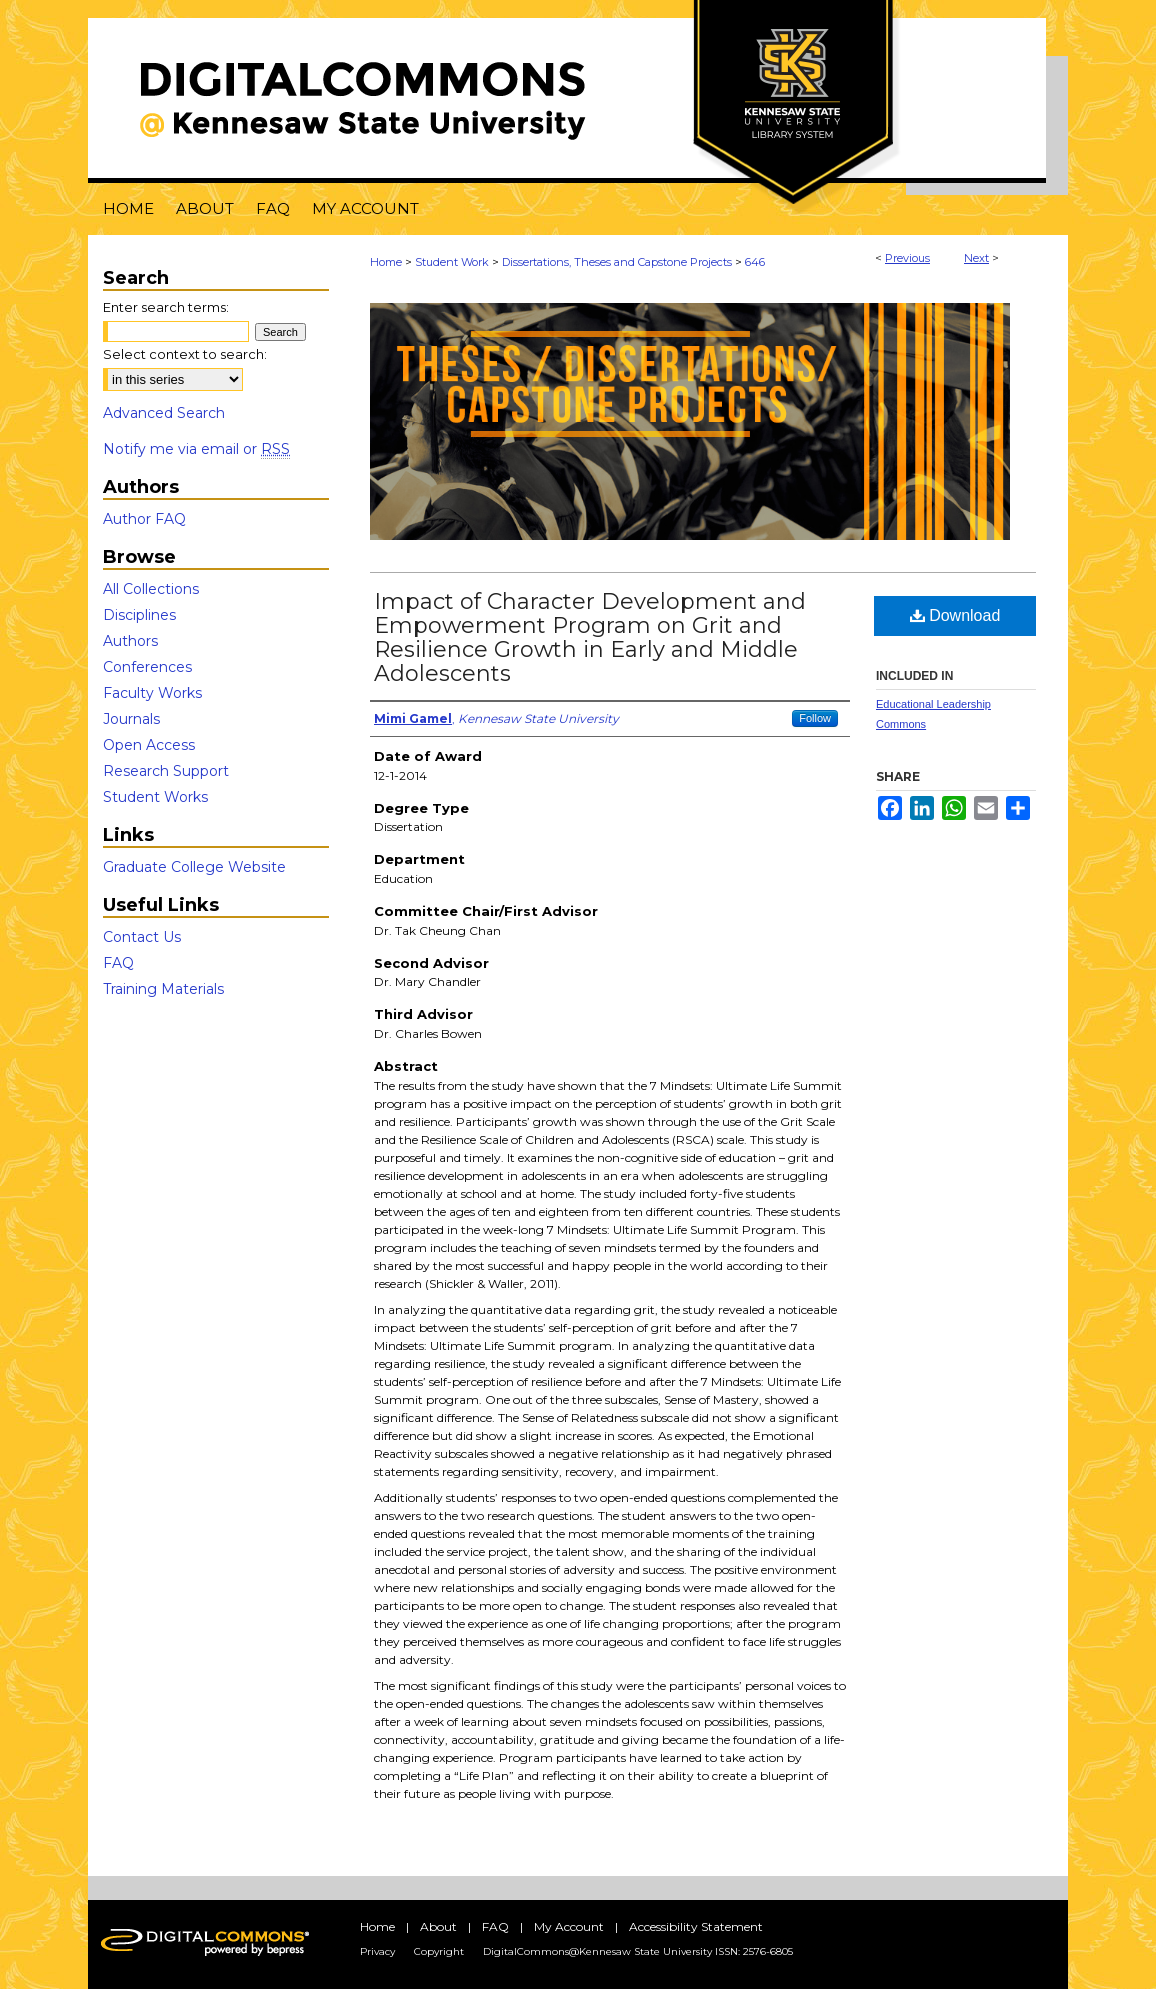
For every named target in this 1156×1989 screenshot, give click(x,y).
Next (976, 258)
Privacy (377, 1951)
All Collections (151, 589)
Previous (907, 258)
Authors (130, 641)
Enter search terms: (166, 307)
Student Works (155, 797)
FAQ (118, 963)
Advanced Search (164, 413)
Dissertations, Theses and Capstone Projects (617, 262)
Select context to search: (185, 354)
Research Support (166, 771)
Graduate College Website (194, 867)
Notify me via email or (196, 449)
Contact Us (142, 937)
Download (955, 615)
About (438, 1926)
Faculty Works (152, 693)
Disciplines (139, 615)
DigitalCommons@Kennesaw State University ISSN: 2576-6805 (638, 1951)
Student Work (452, 262)
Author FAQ (144, 519)
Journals (131, 719)
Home (386, 262)
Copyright (439, 1951)
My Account (569, 1926)
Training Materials (163, 989)
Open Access (149, 745)
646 (755, 262)
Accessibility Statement (696, 1926)
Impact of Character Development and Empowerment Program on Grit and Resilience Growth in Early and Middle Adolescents (590, 637)
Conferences (147, 667)
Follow (815, 718)
